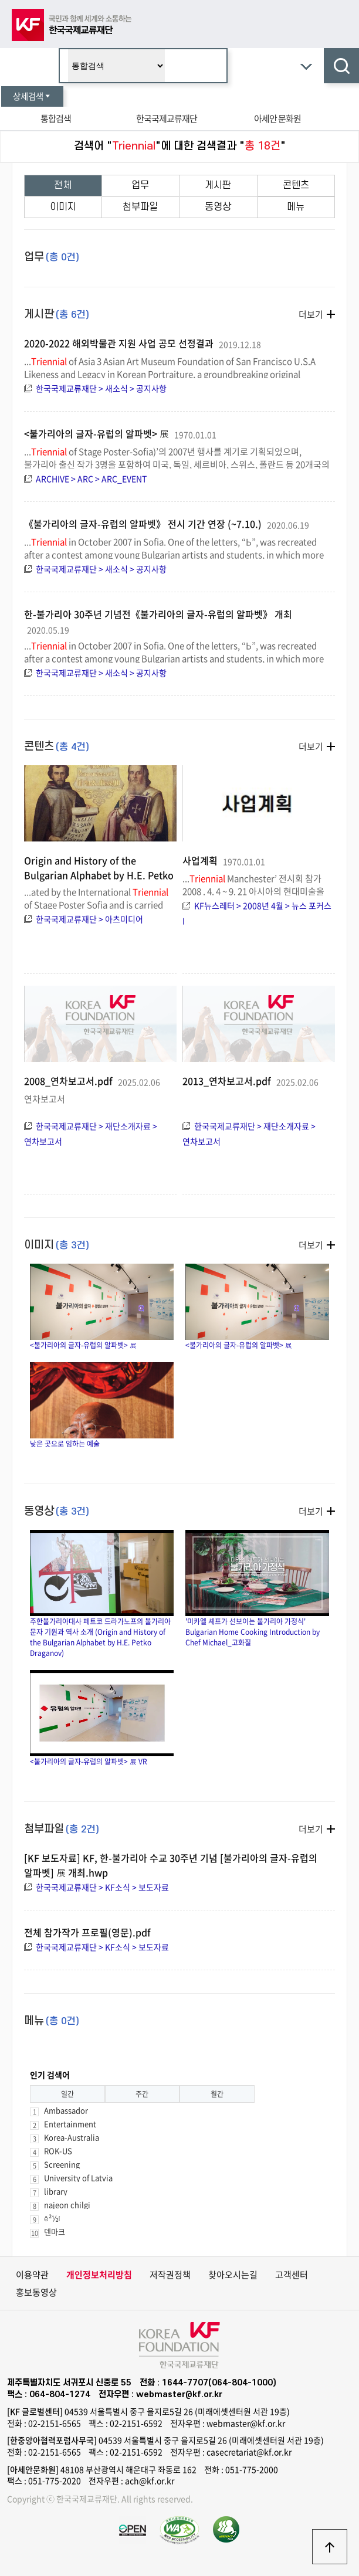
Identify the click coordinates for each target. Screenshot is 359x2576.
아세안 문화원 (277, 118)
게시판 (218, 185)
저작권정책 (170, 2274)
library (55, 2191)
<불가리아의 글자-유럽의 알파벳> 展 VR (102, 1718)
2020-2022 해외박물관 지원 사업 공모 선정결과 (119, 343)
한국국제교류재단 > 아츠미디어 (89, 919)
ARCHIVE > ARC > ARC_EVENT (91, 478)
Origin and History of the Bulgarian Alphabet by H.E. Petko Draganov (99, 875)
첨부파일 (140, 207)
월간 (217, 2094)
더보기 (311, 314)
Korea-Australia (71, 2137)
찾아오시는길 (233, 2274)
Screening (62, 2164)
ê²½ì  (56, 2218)
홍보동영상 (36, 2292)
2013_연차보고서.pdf (227, 1081)
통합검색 (55, 118)
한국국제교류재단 (166, 118)
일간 (67, 2094)
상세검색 (32, 96)
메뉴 (295, 207)
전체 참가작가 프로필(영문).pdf (87, 1932)
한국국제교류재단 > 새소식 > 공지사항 (101, 388)
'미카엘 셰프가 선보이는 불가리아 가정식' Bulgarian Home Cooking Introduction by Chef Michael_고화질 (257, 1589)
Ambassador (66, 2110)
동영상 (218, 207)
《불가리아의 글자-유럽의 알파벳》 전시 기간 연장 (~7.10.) (143, 524)
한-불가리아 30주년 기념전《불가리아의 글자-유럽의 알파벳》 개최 (158, 614)
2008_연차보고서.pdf (69, 1081)
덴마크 (54, 2231)
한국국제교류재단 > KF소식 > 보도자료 (102, 1887)
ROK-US (58, 2150)
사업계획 (201, 860)
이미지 (63, 207)
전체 (63, 185)
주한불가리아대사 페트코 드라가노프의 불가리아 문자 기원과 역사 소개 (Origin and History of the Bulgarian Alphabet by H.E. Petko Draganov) (102, 1594)
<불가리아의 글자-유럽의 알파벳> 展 (96, 433)
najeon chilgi (67, 2204)
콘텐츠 (296, 185)
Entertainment (70, 2123)
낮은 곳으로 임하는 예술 (102, 1405)
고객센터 (291, 2274)
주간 (142, 2094)
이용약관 (32, 2274)
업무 (140, 185)
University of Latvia (78, 2177)
